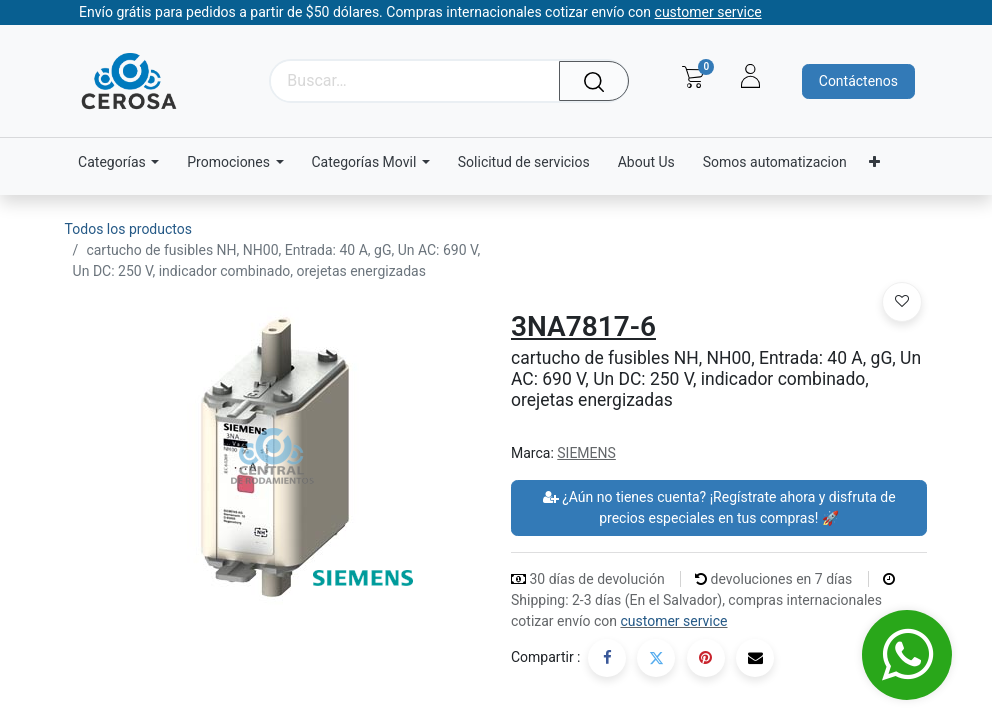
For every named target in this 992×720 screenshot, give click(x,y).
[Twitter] (656, 658)
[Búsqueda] (600, 81)
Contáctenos (858, 81)
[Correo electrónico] (755, 658)
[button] (902, 302)
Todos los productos (128, 229)
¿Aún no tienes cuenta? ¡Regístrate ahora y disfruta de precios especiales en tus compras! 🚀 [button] (719, 507)
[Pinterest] (706, 658)
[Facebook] (607, 658)
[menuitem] (524, 162)
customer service (673, 621)
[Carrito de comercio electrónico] (692, 77)
